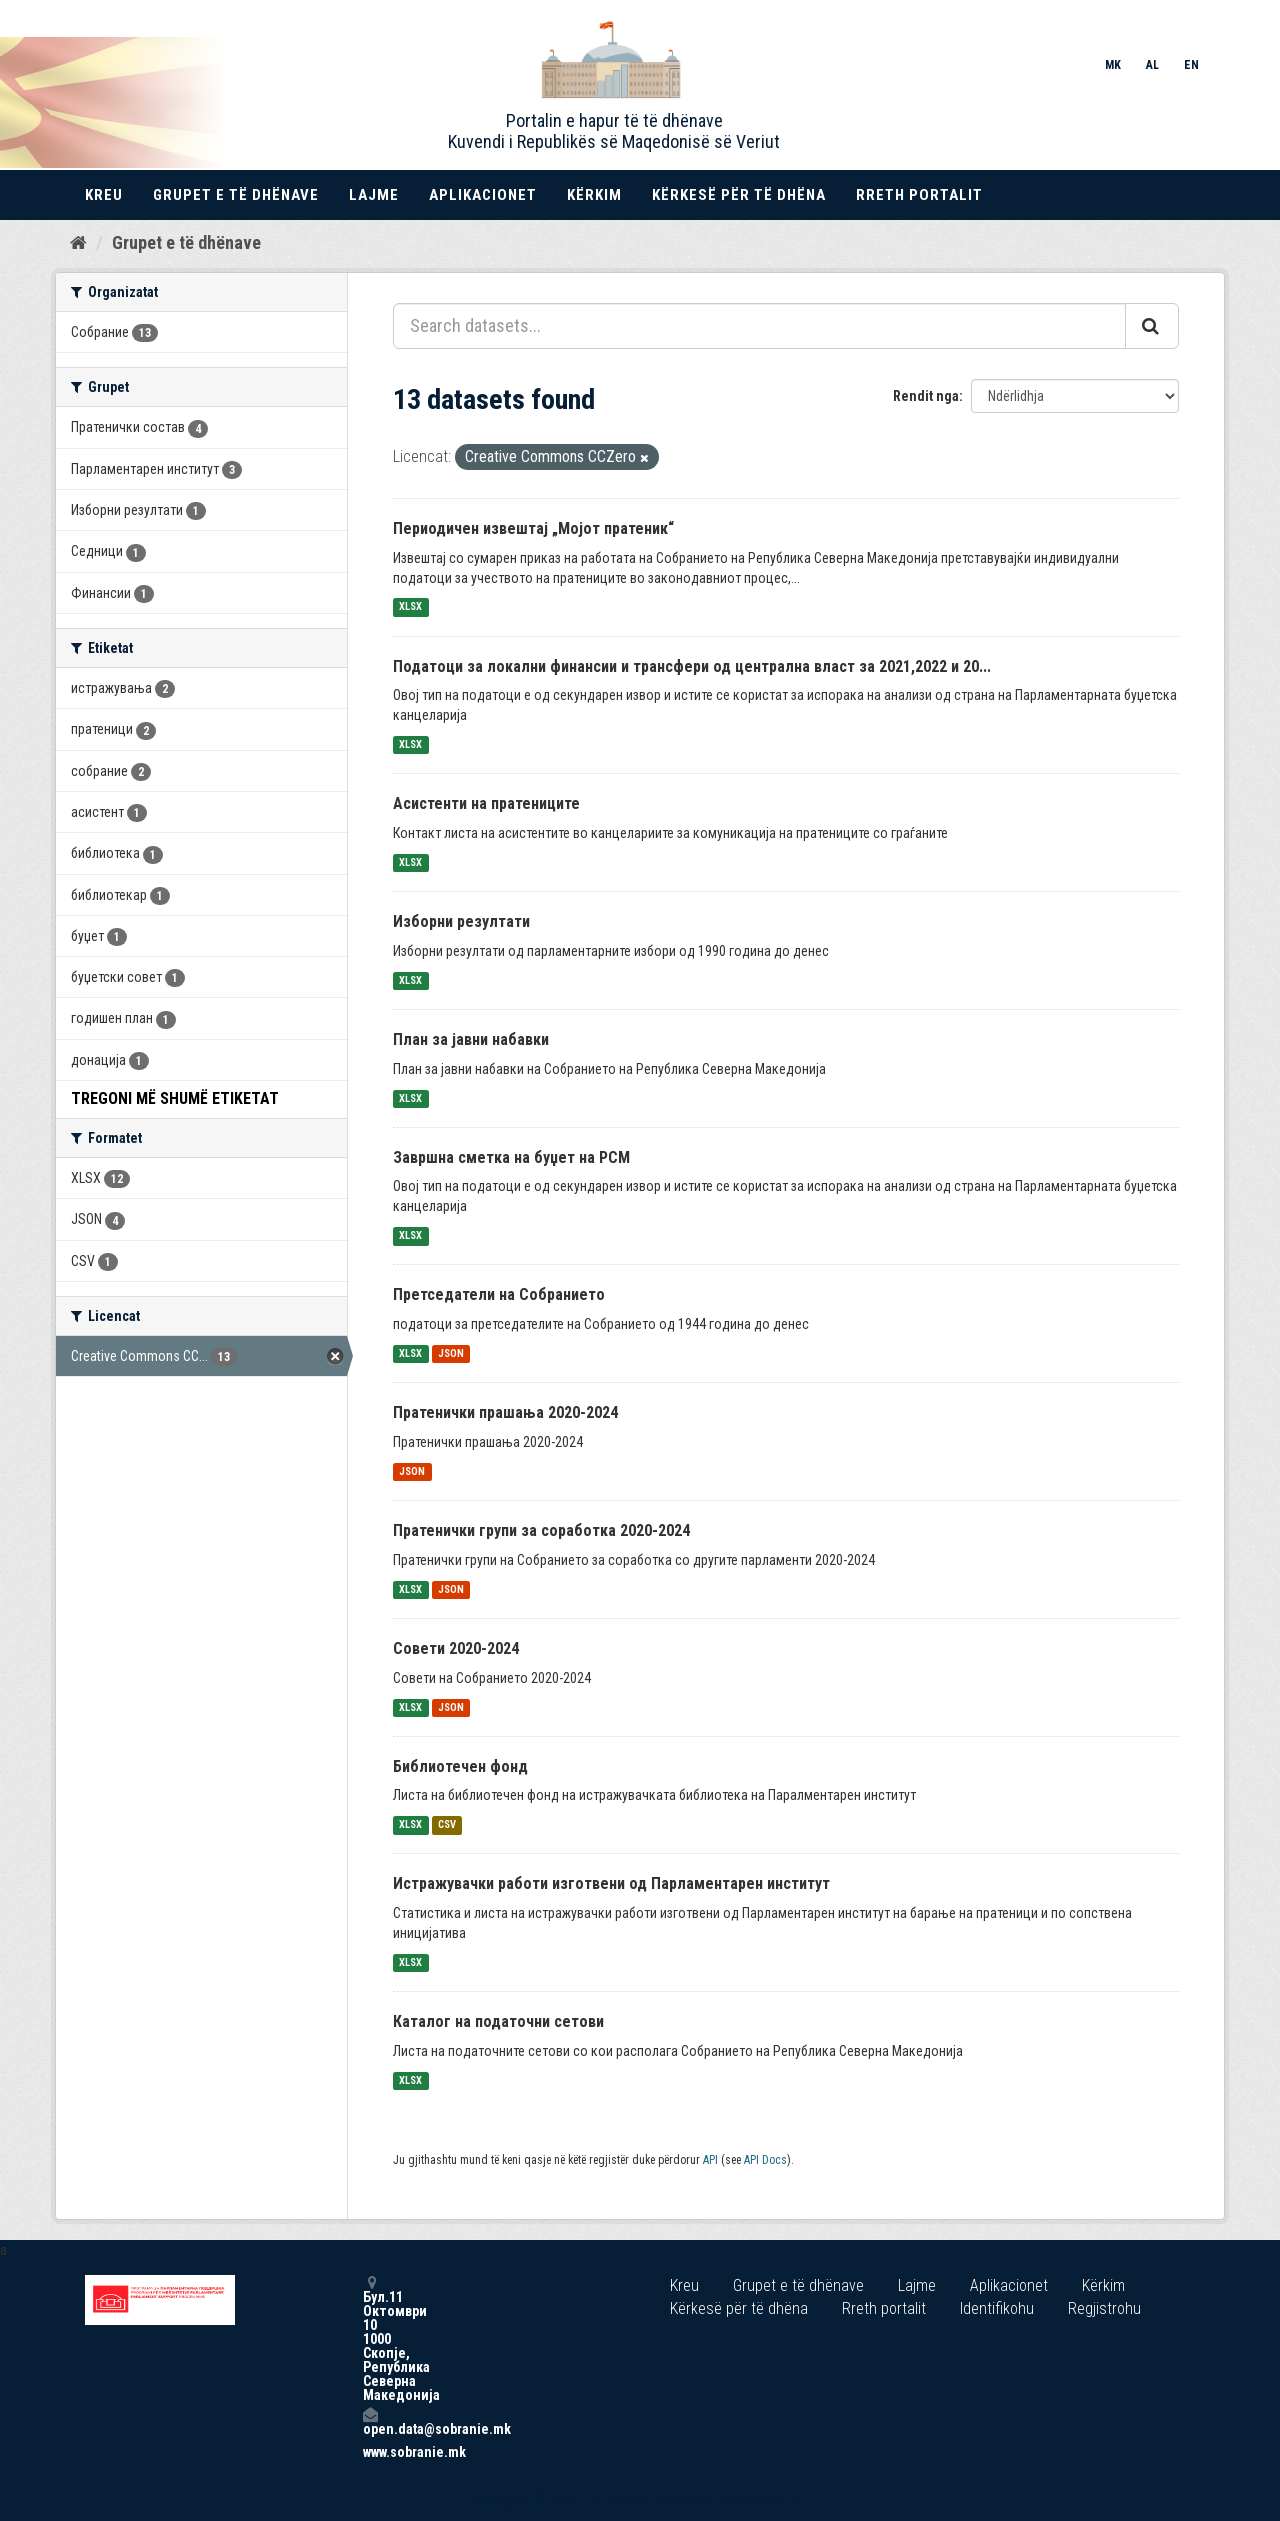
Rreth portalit (919, 195)
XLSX (410, 607)
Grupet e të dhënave (236, 195)
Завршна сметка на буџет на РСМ (511, 1157)
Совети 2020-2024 (456, 1648)
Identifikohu (997, 2308)
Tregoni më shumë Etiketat (175, 1098)
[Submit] (1152, 326)
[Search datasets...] (759, 326)
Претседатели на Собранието (499, 1294)
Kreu (104, 195)
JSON (451, 1353)
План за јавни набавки (471, 1039)
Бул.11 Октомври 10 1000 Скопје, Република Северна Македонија (370, 2338)
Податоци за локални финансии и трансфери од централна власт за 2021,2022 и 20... (692, 666)
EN (1191, 65)
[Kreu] (78, 243)
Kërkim (594, 195)
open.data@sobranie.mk (370, 2421)
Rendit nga (926, 396)
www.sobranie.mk (370, 2452)
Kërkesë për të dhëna (739, 195)
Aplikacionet (483, 195)
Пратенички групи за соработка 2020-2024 (541, 1530)
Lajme (374, 195)
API (710, 2160)
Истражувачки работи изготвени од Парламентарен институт (611, 1883)
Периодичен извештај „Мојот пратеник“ (533, 528)
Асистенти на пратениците (486, 803)
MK (1113, 65)
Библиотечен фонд (460, 1766)
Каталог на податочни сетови (498, 2021)
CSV (447, 1824)
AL (1152, 65)
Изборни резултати (461, 921)
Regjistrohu (1104, 2308)
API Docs (765, 2160)
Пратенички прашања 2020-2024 (505, 1412)
